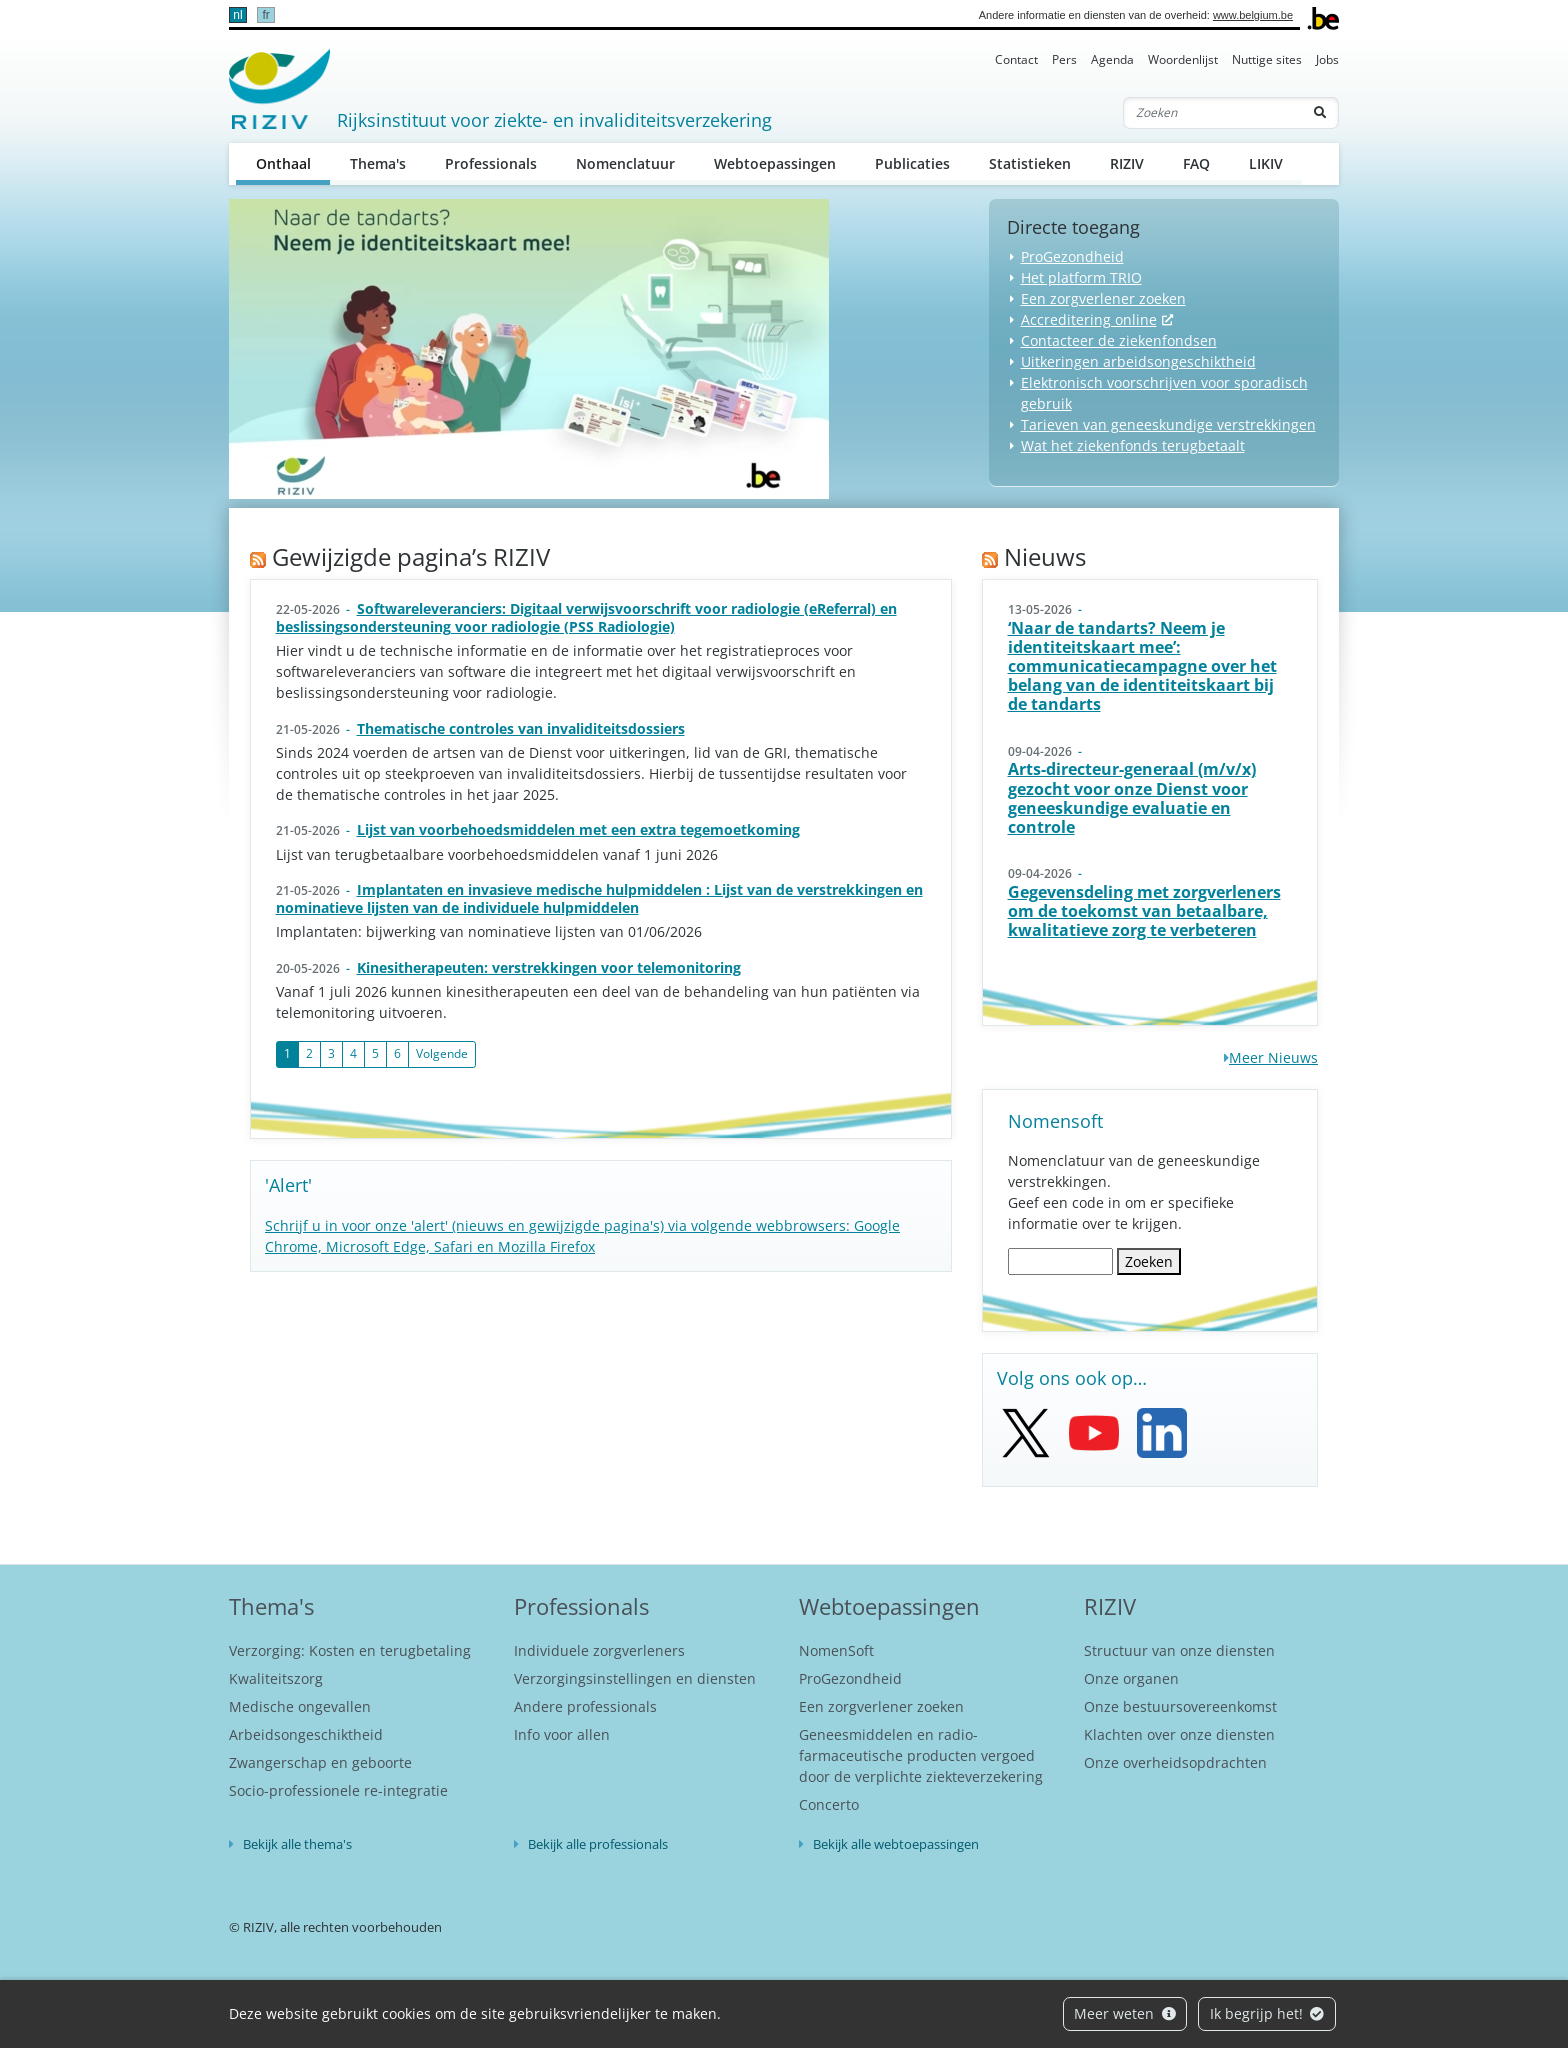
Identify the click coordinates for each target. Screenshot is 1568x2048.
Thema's (378, 163)
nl (237, 15)
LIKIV (1266, 163)
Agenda (1112, 59)
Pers (1064, 59)
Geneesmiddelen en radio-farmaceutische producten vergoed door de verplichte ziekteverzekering (921, 1755)
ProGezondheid (1072, 256)
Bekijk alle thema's (297, 1844)
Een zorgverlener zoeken (1103, 298)
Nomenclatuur (625, 163)
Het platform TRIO (1081, 277)
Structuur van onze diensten (1179, 1650)
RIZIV (1127, 163)
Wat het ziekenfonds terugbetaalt (1133, 445)
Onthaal (293, 162)
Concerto (829, 1804)
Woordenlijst (1183, 59)
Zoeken (1149, 1261)
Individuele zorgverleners (599, 1650)
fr (265, 15)
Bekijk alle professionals (598, 1844)
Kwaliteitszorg (276, 1678)
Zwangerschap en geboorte (320, 1762)
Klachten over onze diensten (1179, 1734)
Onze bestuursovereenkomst (1180, 1706)
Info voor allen (562, 1734)
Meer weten (1125, 2013)
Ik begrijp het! (1267, 2013)
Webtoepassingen (775, 163)
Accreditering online (1089, 319)
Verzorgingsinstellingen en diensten (635, 1678)
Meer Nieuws (1273, 1057)
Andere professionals (585, 1706)
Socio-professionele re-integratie (338, 1790)
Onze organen (1131, 1678)
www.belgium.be (1253, 15)
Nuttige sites (1267, 59)
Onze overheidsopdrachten (1175, 1762)
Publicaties (912, 163)
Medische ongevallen (300, 1706)
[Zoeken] (1213, 113)
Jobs (1327, 59)
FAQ (1196, 163)
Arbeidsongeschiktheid (306, 1734)
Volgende (442, 1053)
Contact (1016, 59)
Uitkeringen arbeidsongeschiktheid (1138, 361)
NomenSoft (836, 1650)
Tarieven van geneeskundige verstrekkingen (1168, 424)
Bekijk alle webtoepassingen (896, 1844)
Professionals (491, 163)
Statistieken (1030, 163)
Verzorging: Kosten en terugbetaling (350, 1650)
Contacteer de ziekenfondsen (1119, 340)
